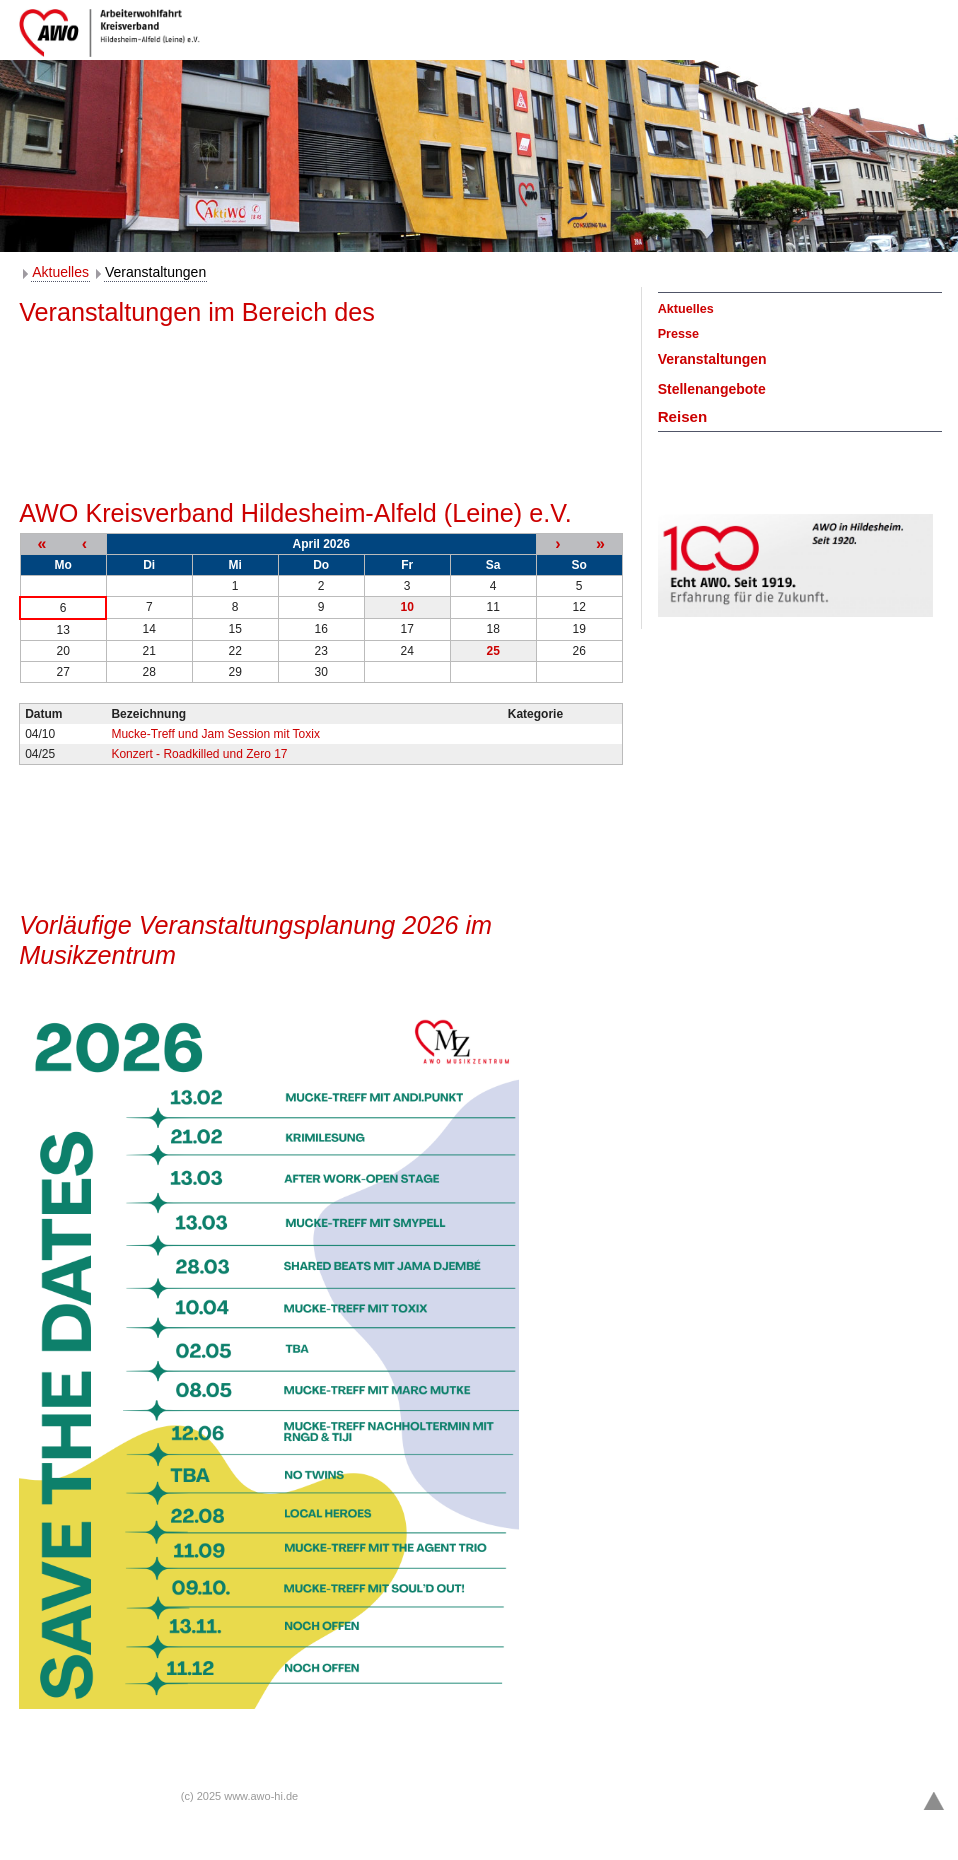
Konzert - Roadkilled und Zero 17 (199, 754)
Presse (678, 334)
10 (406, 607)
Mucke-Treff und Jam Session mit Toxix (215, 734)
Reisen (683, 416)
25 (492, 651)
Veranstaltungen (155, 272)
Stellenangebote (712, 389)
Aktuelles (60, 272)
